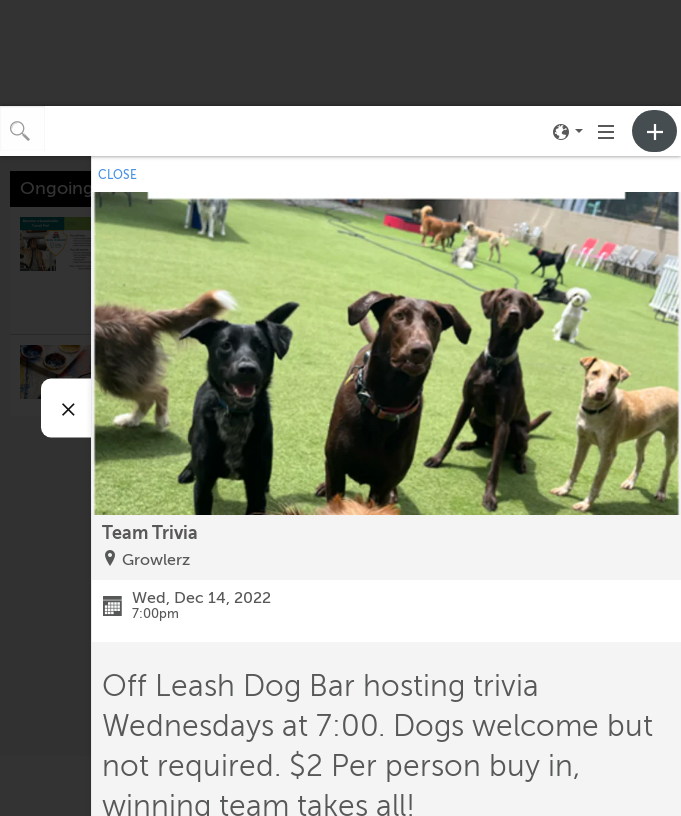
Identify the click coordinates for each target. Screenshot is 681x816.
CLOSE (117, 175)
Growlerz (156, 560)
